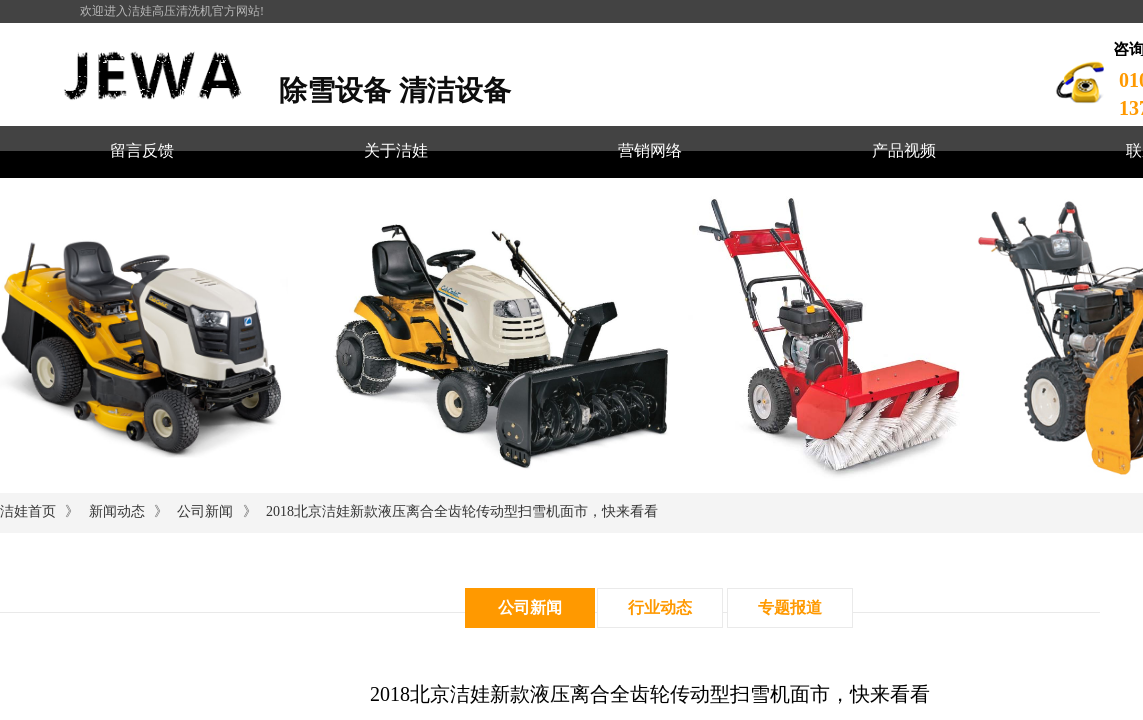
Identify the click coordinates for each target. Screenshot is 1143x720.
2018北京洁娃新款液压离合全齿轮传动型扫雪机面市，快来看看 (462, 511)
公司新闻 (205, 511)
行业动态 (660, 607)
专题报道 (790, 607)
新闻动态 (117, 511)
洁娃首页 (28, 511)
